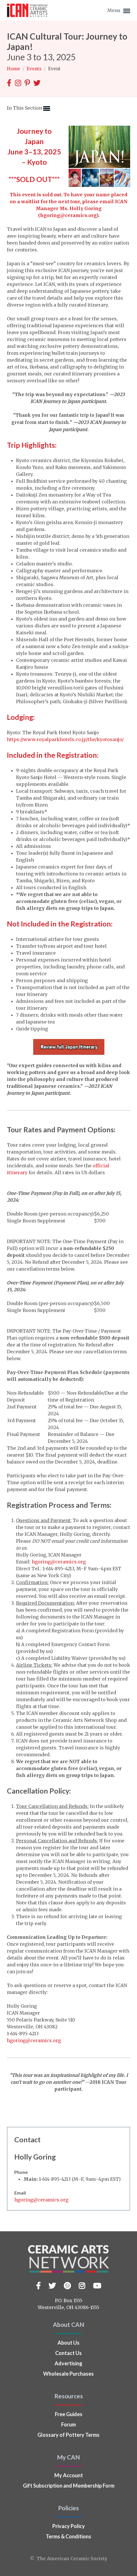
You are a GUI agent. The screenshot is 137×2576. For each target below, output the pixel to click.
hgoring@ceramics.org (68, 215)
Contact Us (68, 2353)
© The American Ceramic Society (68, 2558)
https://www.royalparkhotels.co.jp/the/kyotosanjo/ (65, 739)
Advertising (68, 2363)
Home (14, 68)
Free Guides (68, 2414)
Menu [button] (118, 10)
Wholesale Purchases (68, 2373)
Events (35, 68)
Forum (68, 2424)
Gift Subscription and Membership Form (68, 2485)
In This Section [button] (28, 108)
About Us (68, 2342)
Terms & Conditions (68, 2536)
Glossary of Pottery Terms (68, 2435)
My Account (68, 2475)
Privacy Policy (68, 2526)
